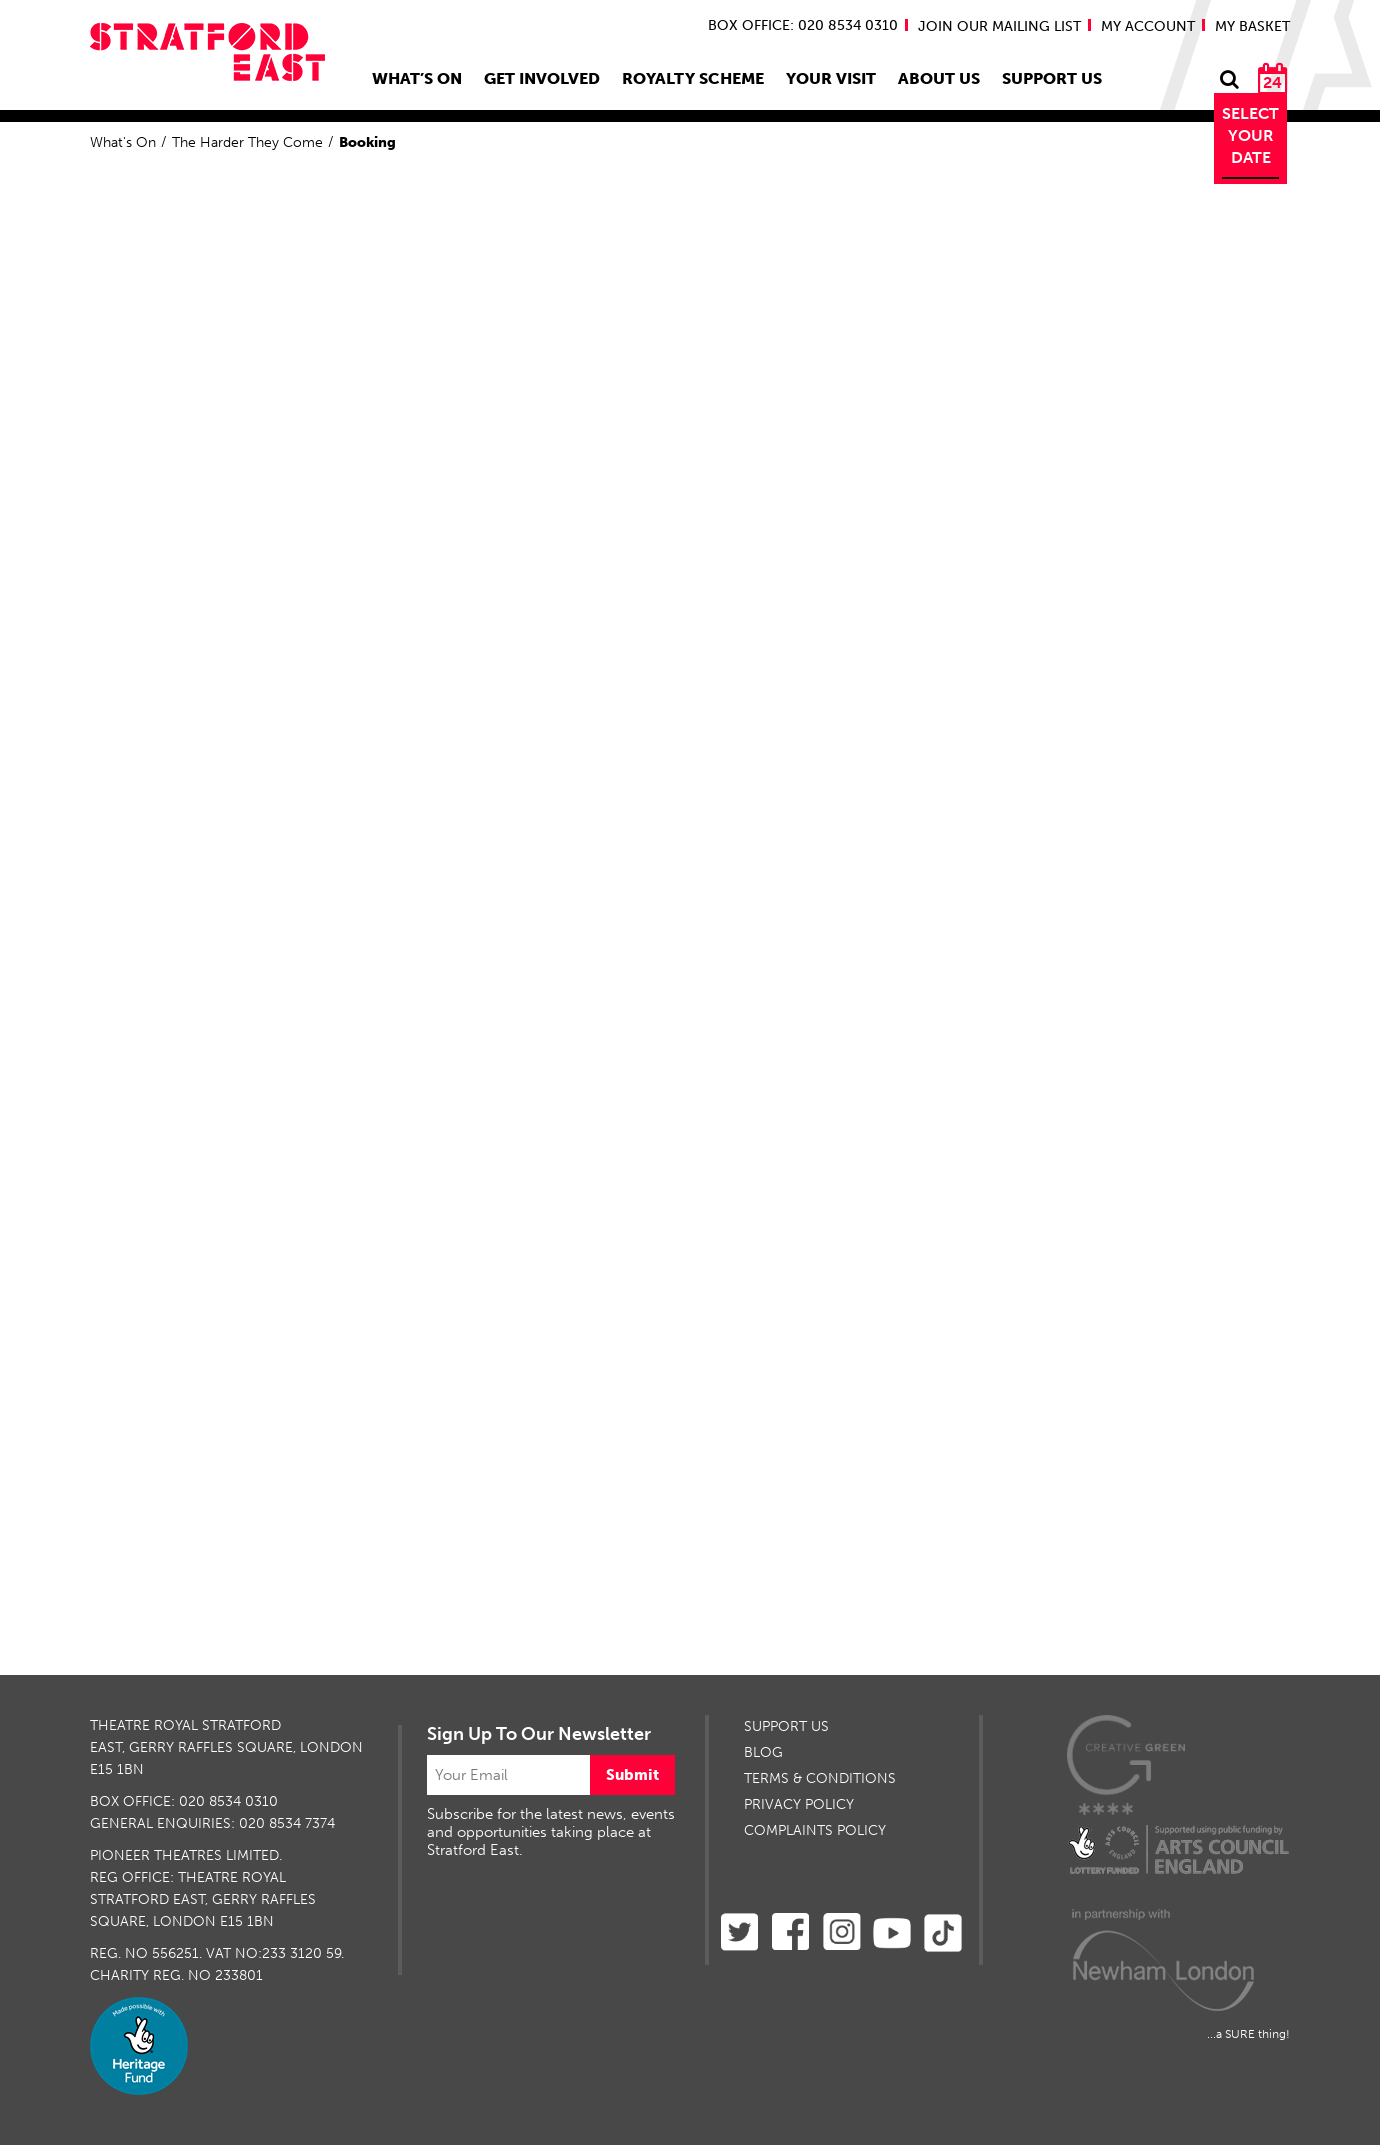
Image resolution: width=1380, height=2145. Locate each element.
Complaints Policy (815, 1830)
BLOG (763, 1752)
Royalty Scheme (693, 78)
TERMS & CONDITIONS (820, 1778)
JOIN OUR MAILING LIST (999, 26)
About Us (939, 78)
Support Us (1052, 78)
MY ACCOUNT (1148, 26)
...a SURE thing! (1248, 2034)
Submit (632, 1775)
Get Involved (542, 78)
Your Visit (831, 78)
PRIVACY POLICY (799, 1804)
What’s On (417, 78)
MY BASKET (1252, 26)
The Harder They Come (247, 142)
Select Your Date (1250, 135)
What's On (123, 142)
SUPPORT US (786, 1726)
